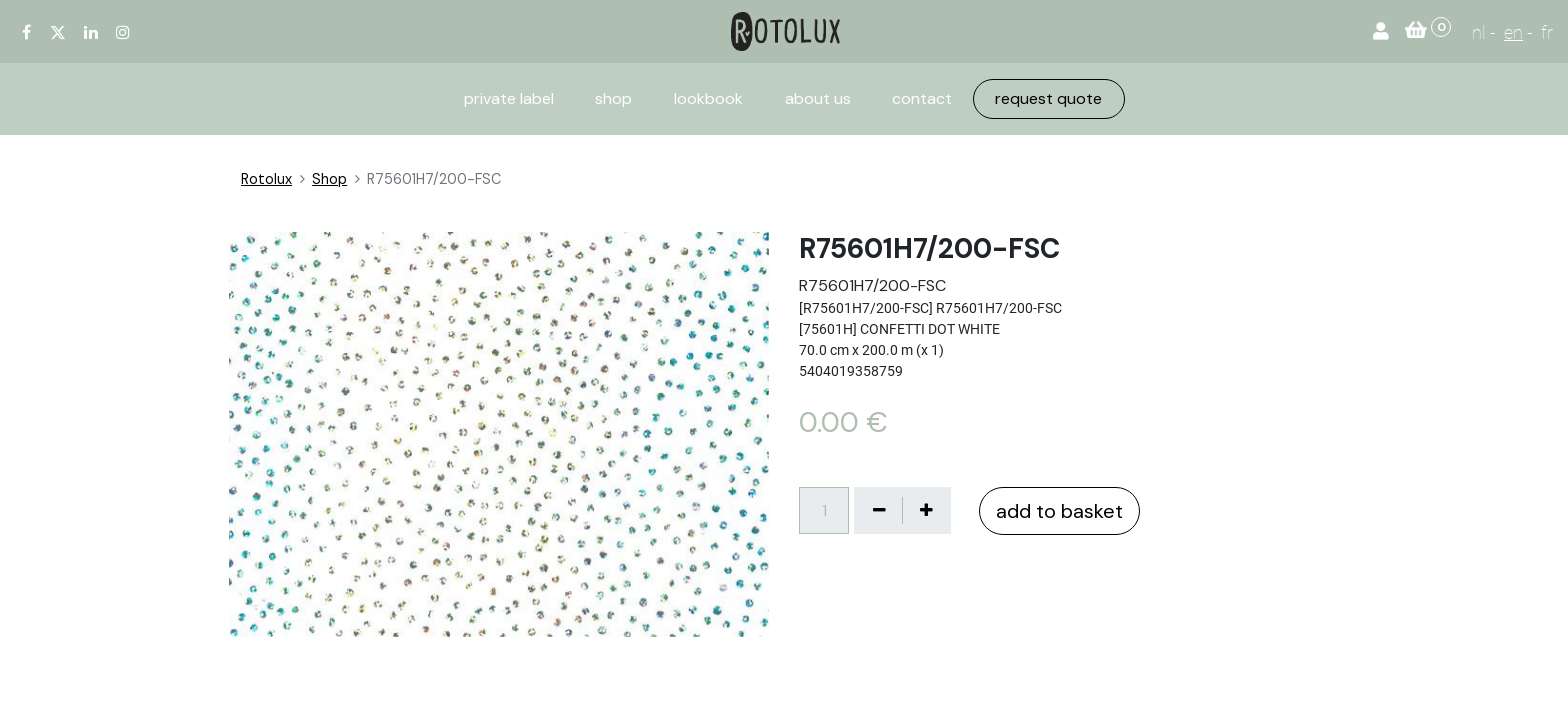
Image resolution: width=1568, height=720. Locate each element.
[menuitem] (509, 99)
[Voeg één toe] (926, 510)
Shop (329, 179)
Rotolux (266, 179)
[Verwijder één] (879, 510)
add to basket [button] (1059, 511)
